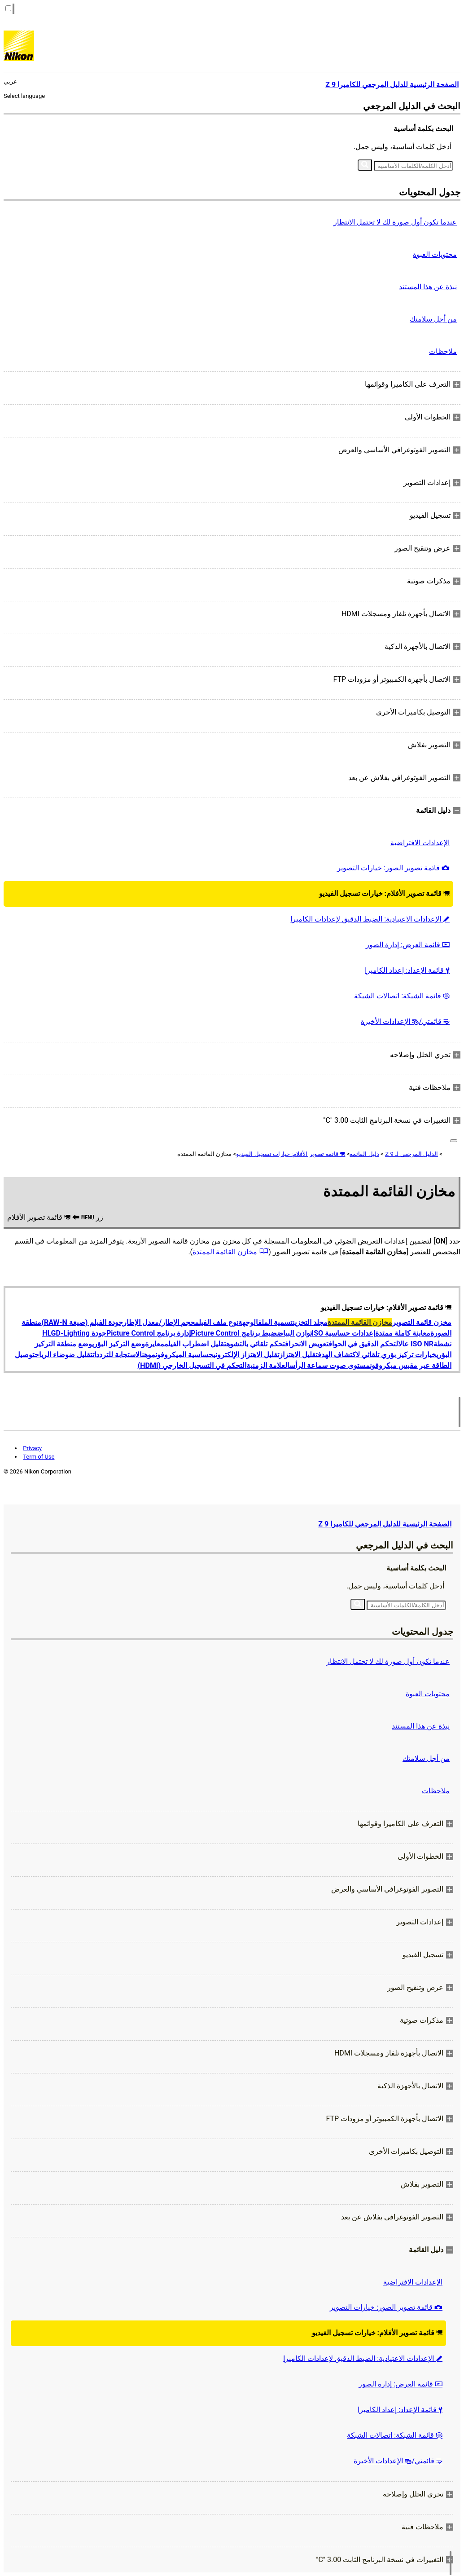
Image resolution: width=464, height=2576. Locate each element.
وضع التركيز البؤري (118, 1344)
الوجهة (248, 1322)
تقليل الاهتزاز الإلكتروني (246, 1354)
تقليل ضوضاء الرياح (63, 1354)
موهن (148, 1354)
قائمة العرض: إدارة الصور (408, 944)
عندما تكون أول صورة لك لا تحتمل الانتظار (395, 222)
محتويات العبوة (435, 254)
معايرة (154, 1344)
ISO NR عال (415, 1344)
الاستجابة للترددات (117, 1354)
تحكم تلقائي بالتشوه (255, 1344)
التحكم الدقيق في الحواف (363, 1344)
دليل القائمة (364, 1154)
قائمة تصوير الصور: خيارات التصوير (393, 868)
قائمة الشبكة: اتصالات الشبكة (402, 996)
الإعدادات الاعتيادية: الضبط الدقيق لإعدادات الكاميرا (370, 919)
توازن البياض (294, 1333)
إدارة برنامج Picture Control (148, 1333)
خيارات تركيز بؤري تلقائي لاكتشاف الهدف (377, 1354)
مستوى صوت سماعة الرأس (329, 1365)
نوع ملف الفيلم (216, 1322)
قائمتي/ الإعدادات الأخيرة (405, 1021)
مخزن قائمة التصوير (421, 1322)
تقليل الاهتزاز (298, 1354)
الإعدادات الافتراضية (420, 842)
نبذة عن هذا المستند (428, 286)
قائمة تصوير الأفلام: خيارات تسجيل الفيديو (384, 893)
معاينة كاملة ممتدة (402, 1333)
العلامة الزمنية (267, 1365)
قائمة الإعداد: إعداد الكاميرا (407, 970)
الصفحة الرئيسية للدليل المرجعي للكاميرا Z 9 (384, 1524)
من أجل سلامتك (433, 319)
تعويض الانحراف (306, 1344)
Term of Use (38, 1456)
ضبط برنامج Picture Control (233, 1333)
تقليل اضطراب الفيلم (195, 1344)
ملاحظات (443, 351)
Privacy (32, 1448)
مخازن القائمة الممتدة (225, 1252)
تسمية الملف (275, 1322)
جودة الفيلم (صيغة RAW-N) (82, 1322)
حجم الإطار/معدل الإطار (159, 1322)
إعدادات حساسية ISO (344, 1333)
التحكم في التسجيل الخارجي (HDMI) (192, 1365)
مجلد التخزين (310, 1322)
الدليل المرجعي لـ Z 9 (411, 1154)
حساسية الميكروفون (184, 1354)
